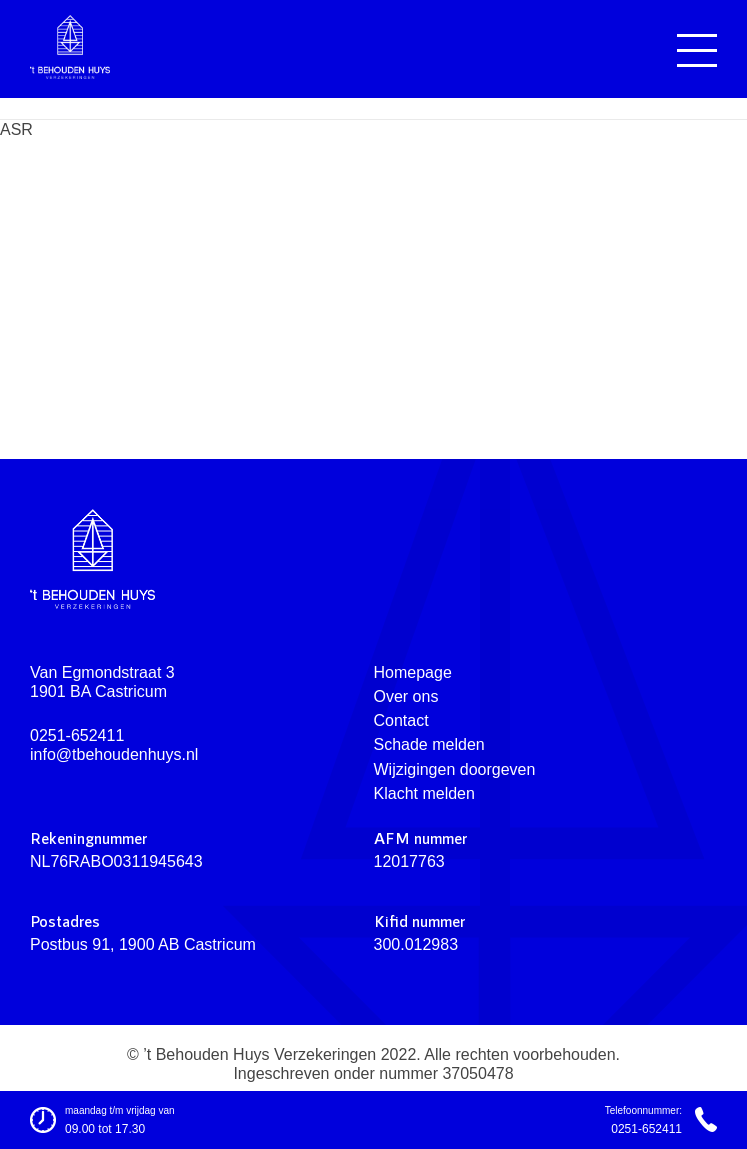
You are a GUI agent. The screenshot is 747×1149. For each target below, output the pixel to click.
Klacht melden (424, 793)
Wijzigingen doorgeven (455, 769)
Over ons (406, 696)
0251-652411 (77, 735)
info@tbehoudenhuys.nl (114, 754)
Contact (401, 720)
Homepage (413, 672)
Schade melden (429, 744)
